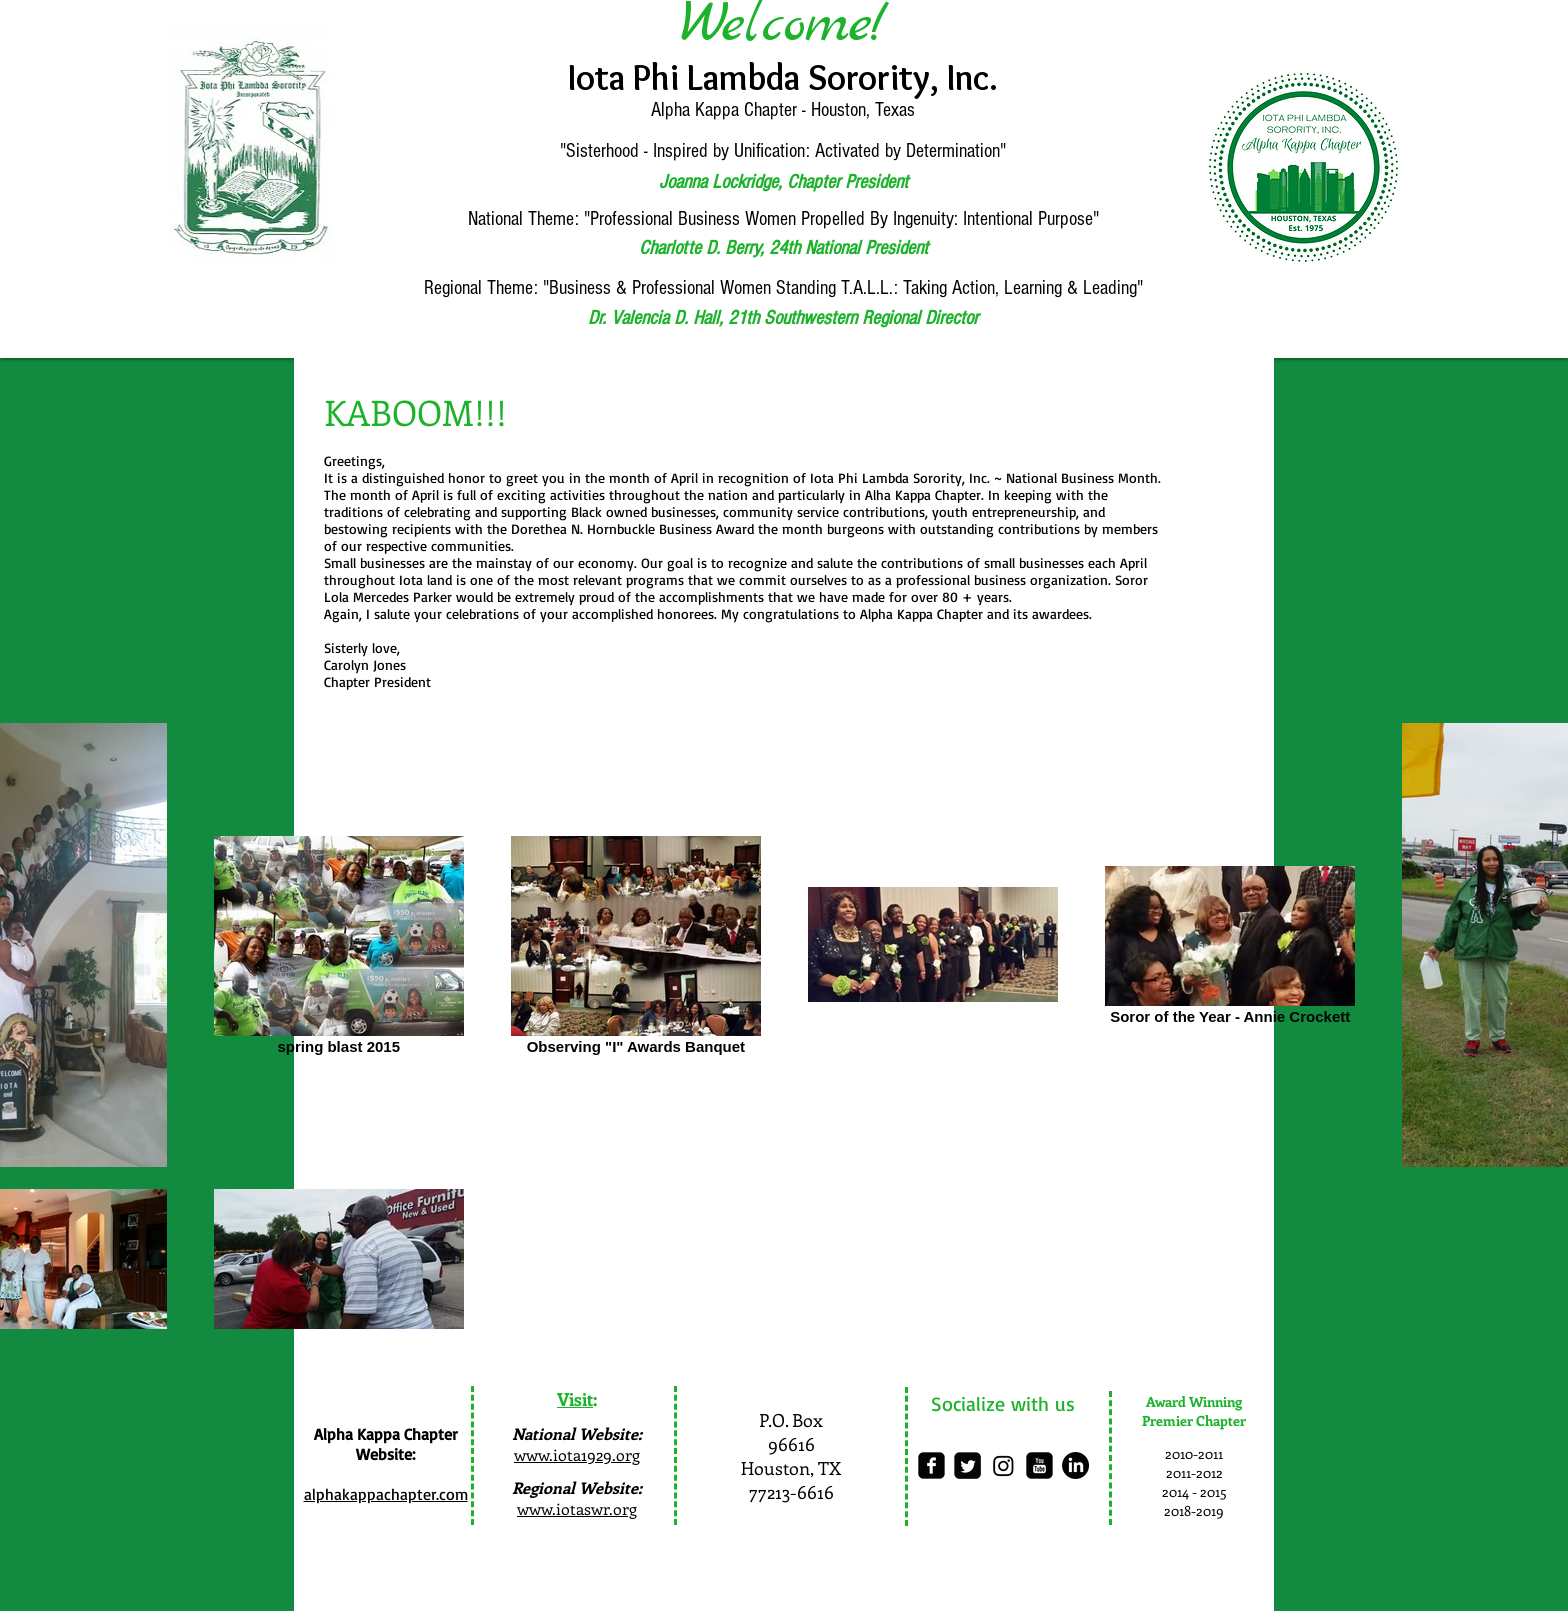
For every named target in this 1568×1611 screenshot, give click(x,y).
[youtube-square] (1039, 1465)
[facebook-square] (931, 1465)
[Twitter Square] (967, 1465)
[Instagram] (1003, 1465)
